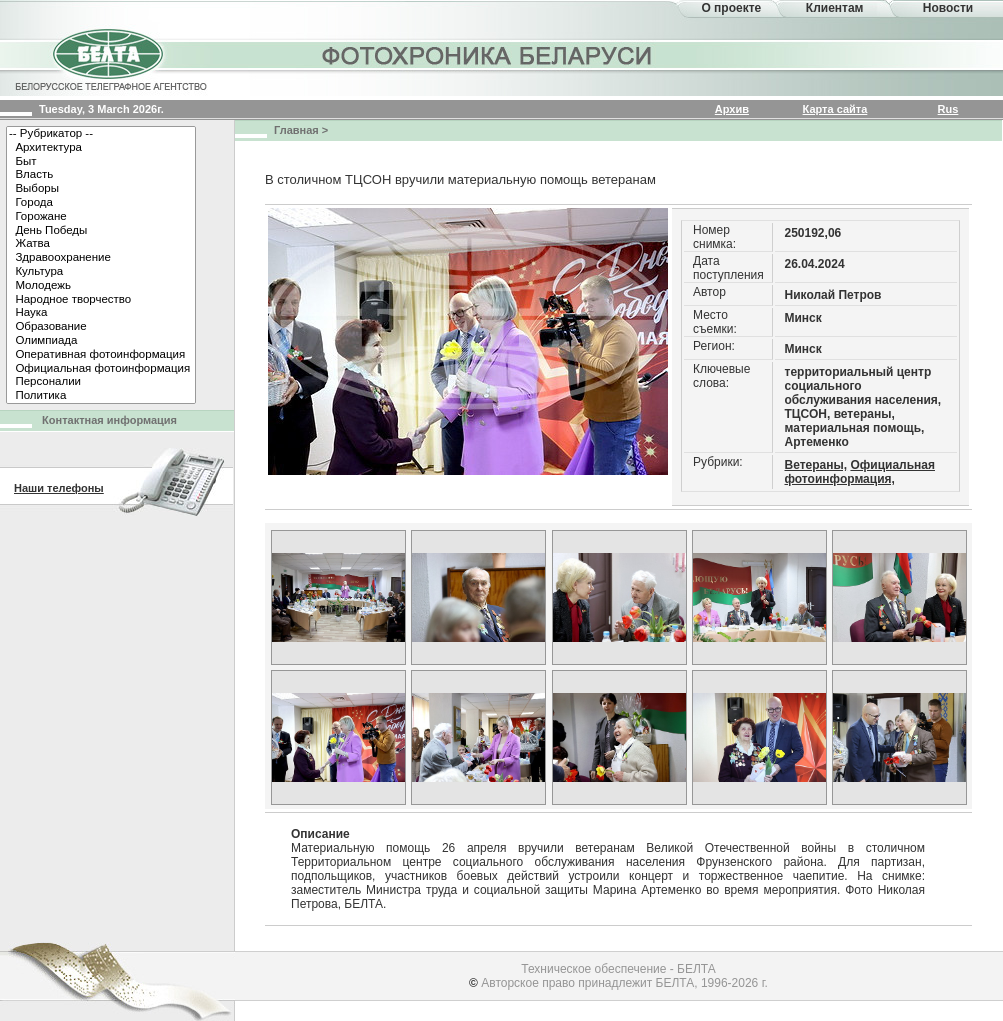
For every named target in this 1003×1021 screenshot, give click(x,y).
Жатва (101, 244)
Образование (101, 327)
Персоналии (101, 382)
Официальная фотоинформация (101, 369)
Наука (101, 313)
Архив (732, 109)
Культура (101, 272)
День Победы (101, 231)
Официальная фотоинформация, (860, 472)
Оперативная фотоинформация (101, 355)
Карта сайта (835, 109)
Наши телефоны (59, 488)
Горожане (101, 217)
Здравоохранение (101, 258)
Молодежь (101, 286)
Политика (101, 396)
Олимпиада (101, 341)
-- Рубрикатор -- (101, 134)
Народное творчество (101, 300)
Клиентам (835, 8)
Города (101, 203)
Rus (948, 109)
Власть (101, 175)
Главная (296, 130)
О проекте (731, 8)
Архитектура (101, 148)
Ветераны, (816, 465)
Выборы (101, 189)
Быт (101, 162)
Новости (948, 8)
